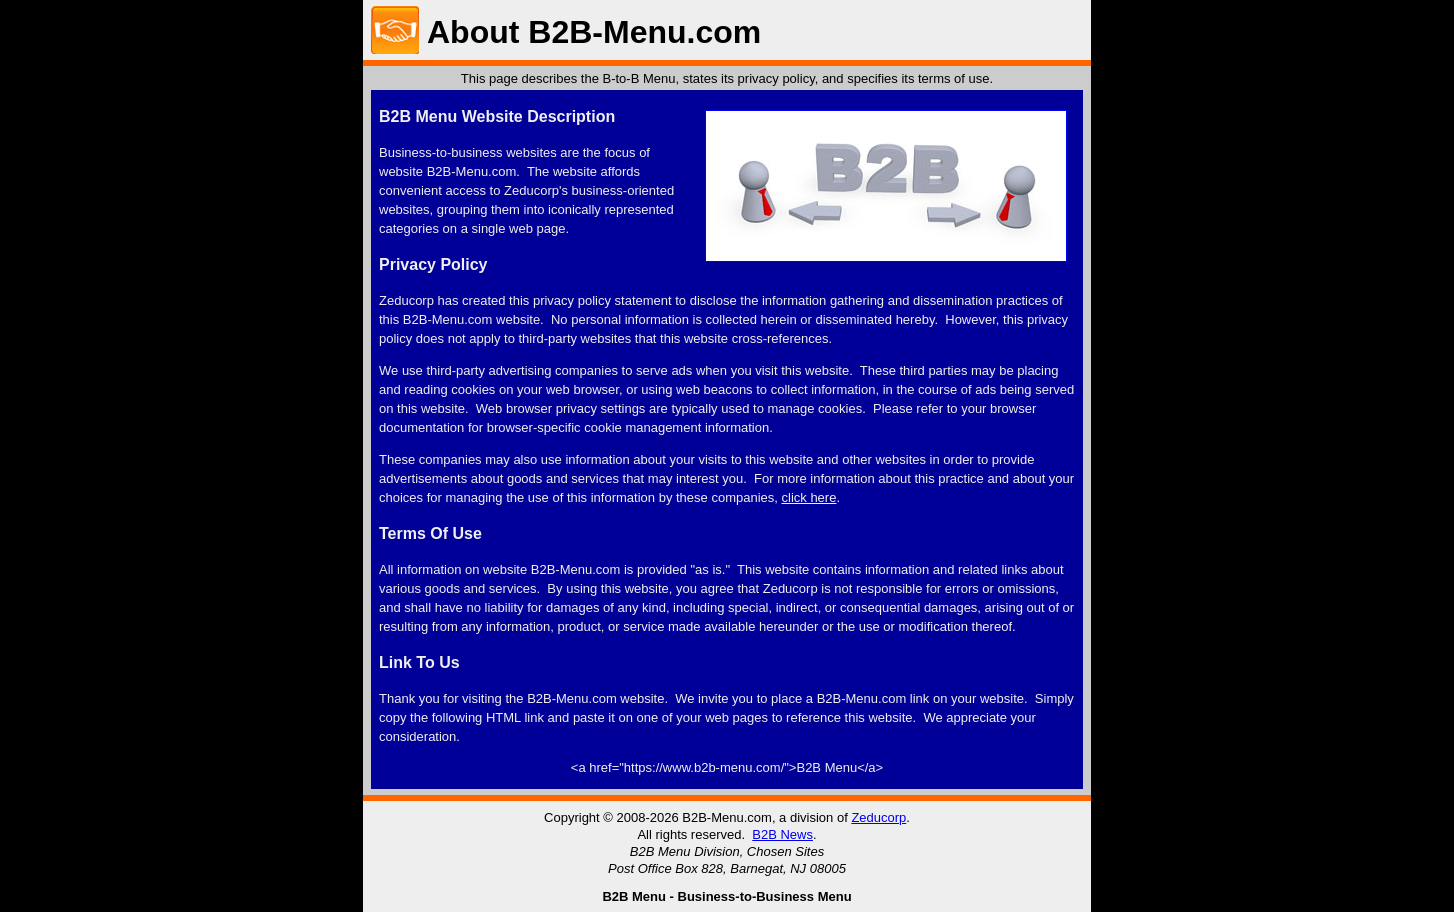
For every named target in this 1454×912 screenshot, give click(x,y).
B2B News (782, 834)
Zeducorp (878, 817)
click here (809, 497)
